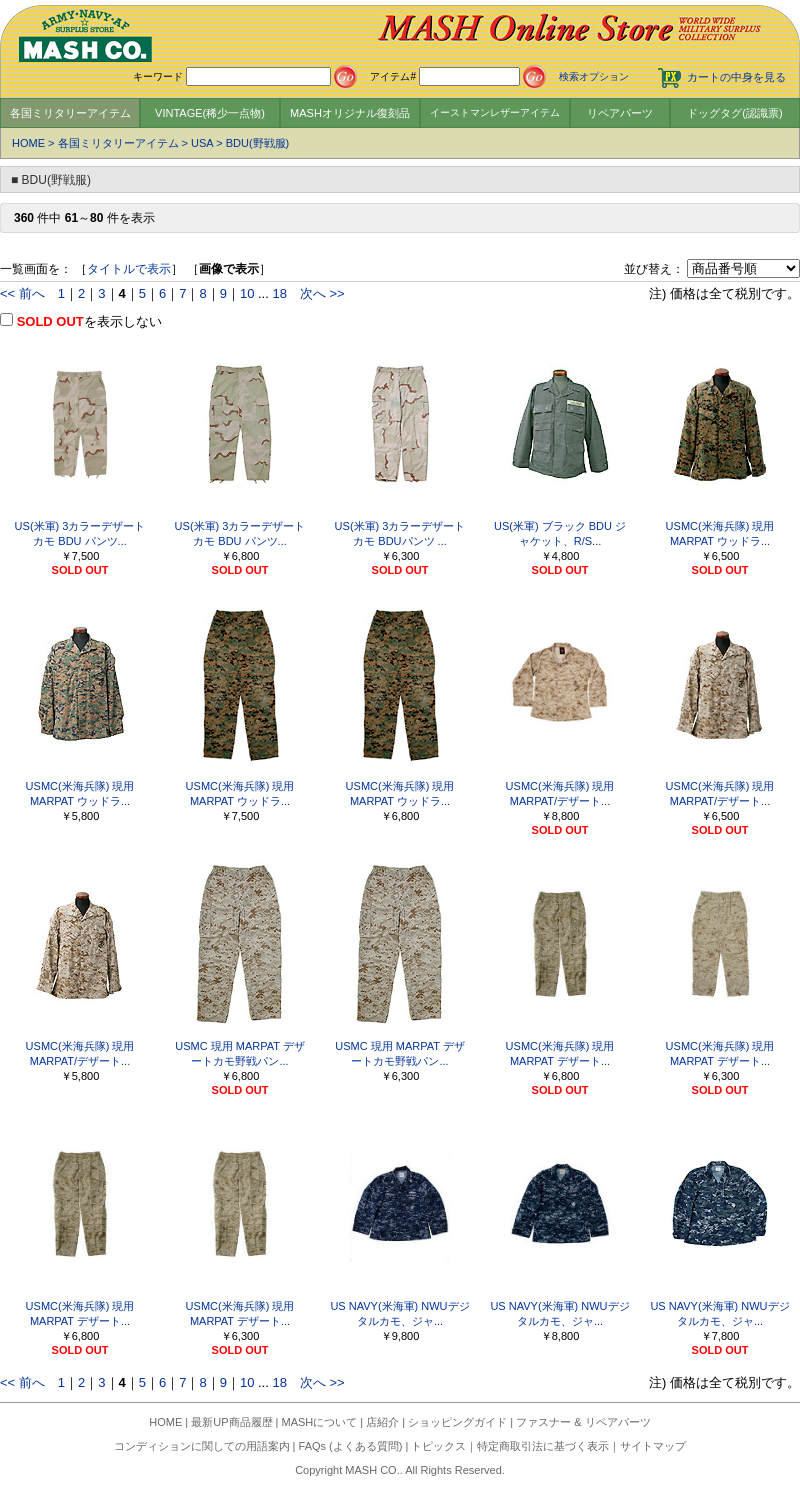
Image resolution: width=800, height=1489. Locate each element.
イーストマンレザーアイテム (495, 112)
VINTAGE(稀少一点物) (210, 113)
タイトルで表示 (129, 269)
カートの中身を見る (736, 77)
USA (202, 143)
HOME (28, 143)
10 (247, 293)
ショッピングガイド (457, 1422)
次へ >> (322, 293)
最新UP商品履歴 (231, 1422)
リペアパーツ (620, 113)
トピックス (438, 1446)
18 (279, 293)
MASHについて (320, 1422)
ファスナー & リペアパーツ (583, 1422)
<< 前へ (22, 293)
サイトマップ (653, 1446)
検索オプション (594, 76)
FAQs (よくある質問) (351, 1446)
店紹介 (382, 1422)
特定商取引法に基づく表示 (543, 1446)
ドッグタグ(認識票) (734, 113)
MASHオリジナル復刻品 (350, 113)
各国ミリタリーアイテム (70, 113)
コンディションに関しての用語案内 (202, 1446)
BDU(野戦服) (258, 143)
